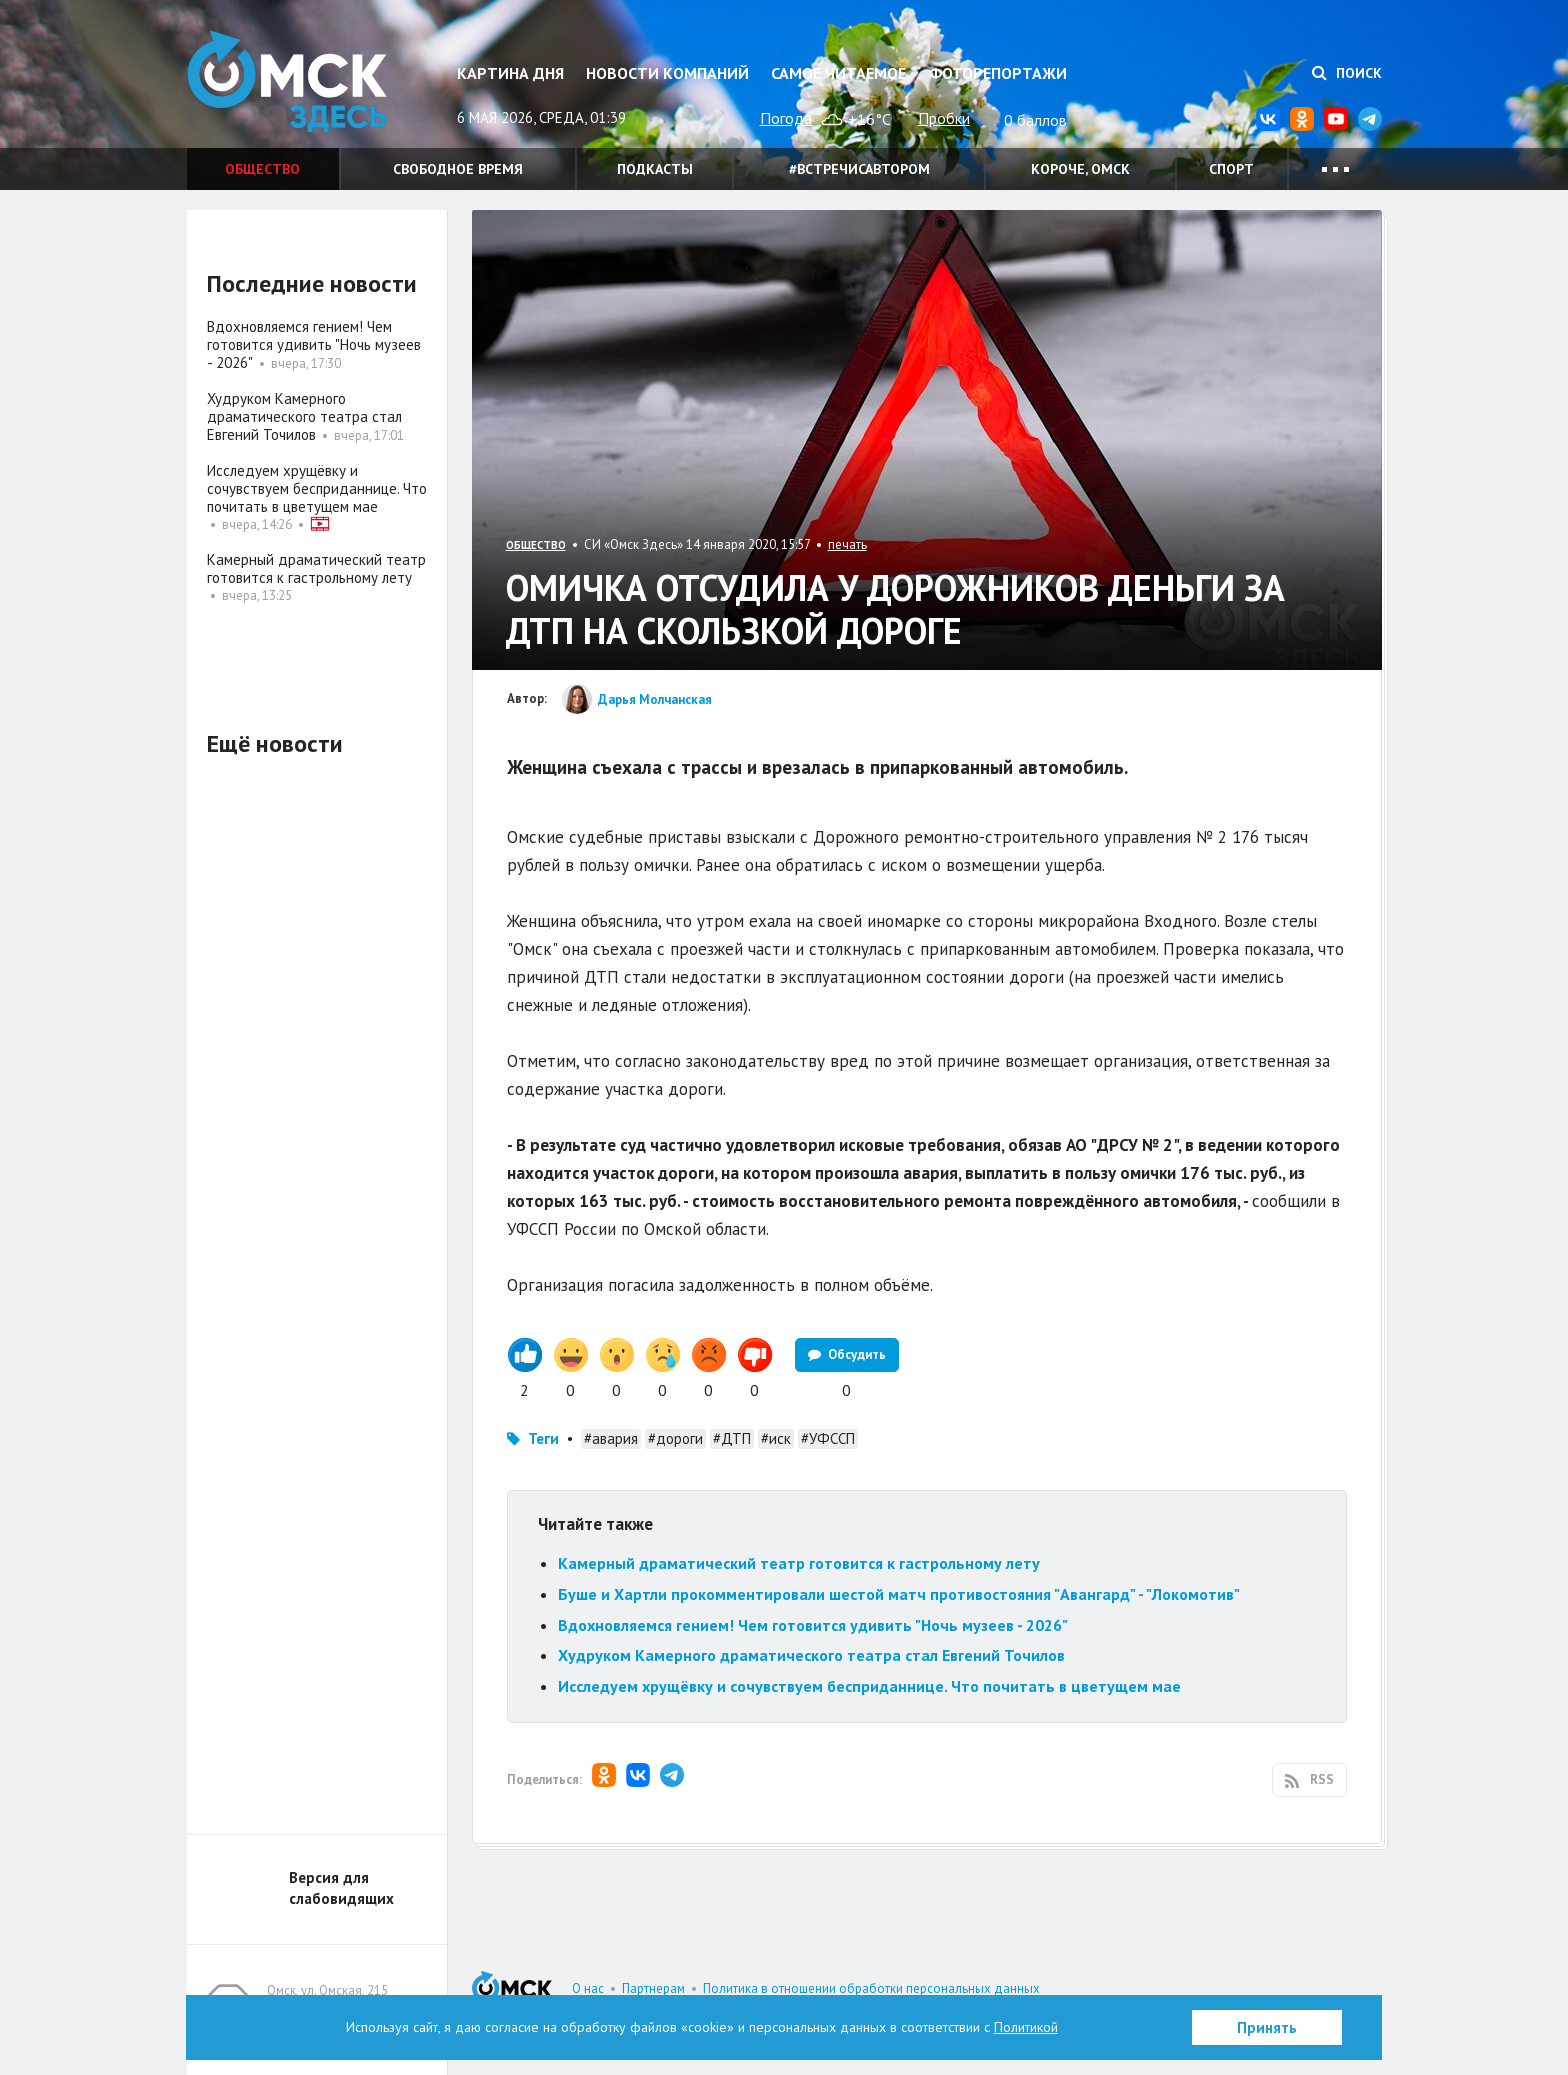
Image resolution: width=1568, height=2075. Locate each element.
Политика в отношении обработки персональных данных (871, 1988)
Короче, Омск (1080, 169)
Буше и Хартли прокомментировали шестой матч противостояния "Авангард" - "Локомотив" (899, 1594)
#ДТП (732, 1438)
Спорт (1231, 169)
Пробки (944, 118)
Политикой (1026, 2027)
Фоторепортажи (998, 73)
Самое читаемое (838, 73)
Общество (262, 169)
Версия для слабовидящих (341, 1888)
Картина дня (510, 73)
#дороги (675, 1438)
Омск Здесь (287, 81)
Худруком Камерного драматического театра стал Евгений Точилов (811, 1655)
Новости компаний (667, 73)
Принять (1267, 2027)
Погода (786, 118)
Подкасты (655, 169)
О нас (588, 1988)
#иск (776, 1438)
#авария (611, 1438)
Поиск (1347, 73)
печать (847, 544)
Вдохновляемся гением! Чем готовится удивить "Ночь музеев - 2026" (813, 1625)
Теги (543, 1438)
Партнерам (653, 1988)
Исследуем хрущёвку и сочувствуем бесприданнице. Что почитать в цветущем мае (869, 1686)
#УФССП (828, 1438)
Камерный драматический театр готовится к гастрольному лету (799, 1563)
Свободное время (458, 169)
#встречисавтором (859, 169)
